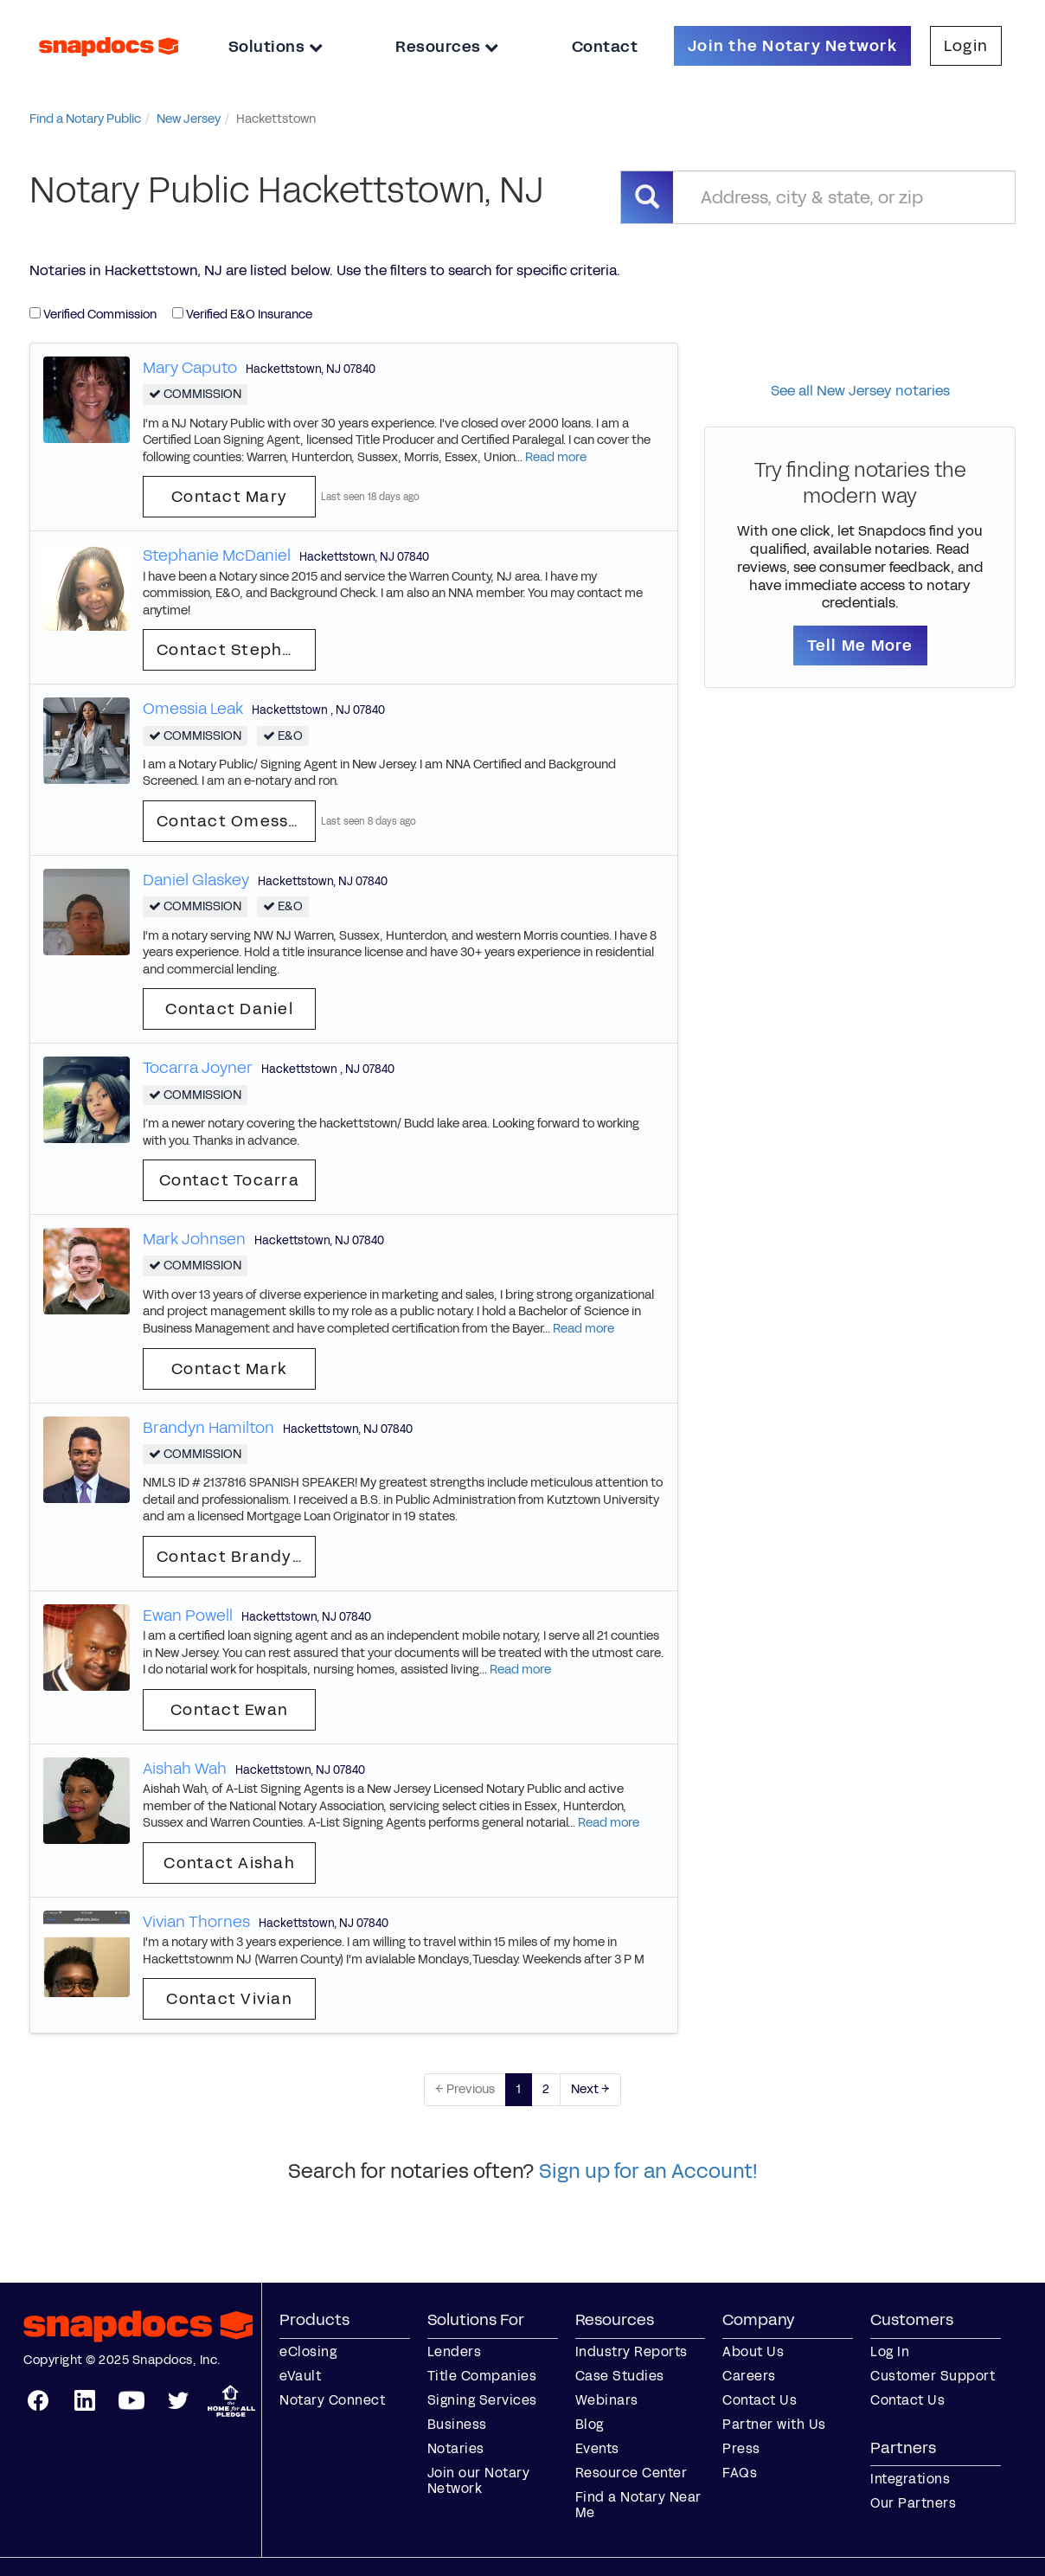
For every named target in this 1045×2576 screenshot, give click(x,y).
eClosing (308, 2351)
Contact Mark (229, 1369)
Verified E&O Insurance (242, 314)
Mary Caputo (190, 368)
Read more (556, 457)
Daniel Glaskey (196, 880)
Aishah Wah (185, 1768)
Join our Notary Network (478, 2480)
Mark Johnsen (194, 1239)
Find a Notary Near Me (638, 2504)
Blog (589, 2424)
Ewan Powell (188, 1615)
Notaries (455, 2448)
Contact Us (759, 2400)
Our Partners (913, 2503)
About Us (753, 2351)
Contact (605, 46)
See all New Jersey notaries (860, 391)
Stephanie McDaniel (217, 555)
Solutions (276, 46)
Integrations (910, 2479)
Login (966, 46)
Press (741, 2448)
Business (457, 2424)
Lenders (454, 2351)
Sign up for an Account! (648, 2171)
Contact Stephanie (236, 650)
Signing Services (482, 2400)
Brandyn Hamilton (208, 1427)
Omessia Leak (193, 708)
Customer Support (932, 2376)
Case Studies (619, 2376)
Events (597, 2448)
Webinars (606, 2400)
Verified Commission (93, 314)
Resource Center (631, 2473)
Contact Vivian (229, 1999)
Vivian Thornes (196, 1922)
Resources (447, 46)
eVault (300, 2376)
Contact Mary (229, 496)
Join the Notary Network (792, 46)
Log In (889, 2351)
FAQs (739, 2473)
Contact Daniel (229, 1009)
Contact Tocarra (229, 1180)
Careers (749, 2376)
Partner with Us (774, 2424)
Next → (590, 2089)
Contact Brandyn (230, 1556)
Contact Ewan (229, 1710)
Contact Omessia (230, 821)
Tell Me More (860, 645)
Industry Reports (631, 2351)
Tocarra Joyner (198, 1068)
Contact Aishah (229, 1863)
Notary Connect (332, 2400)
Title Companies (482, 2376)
